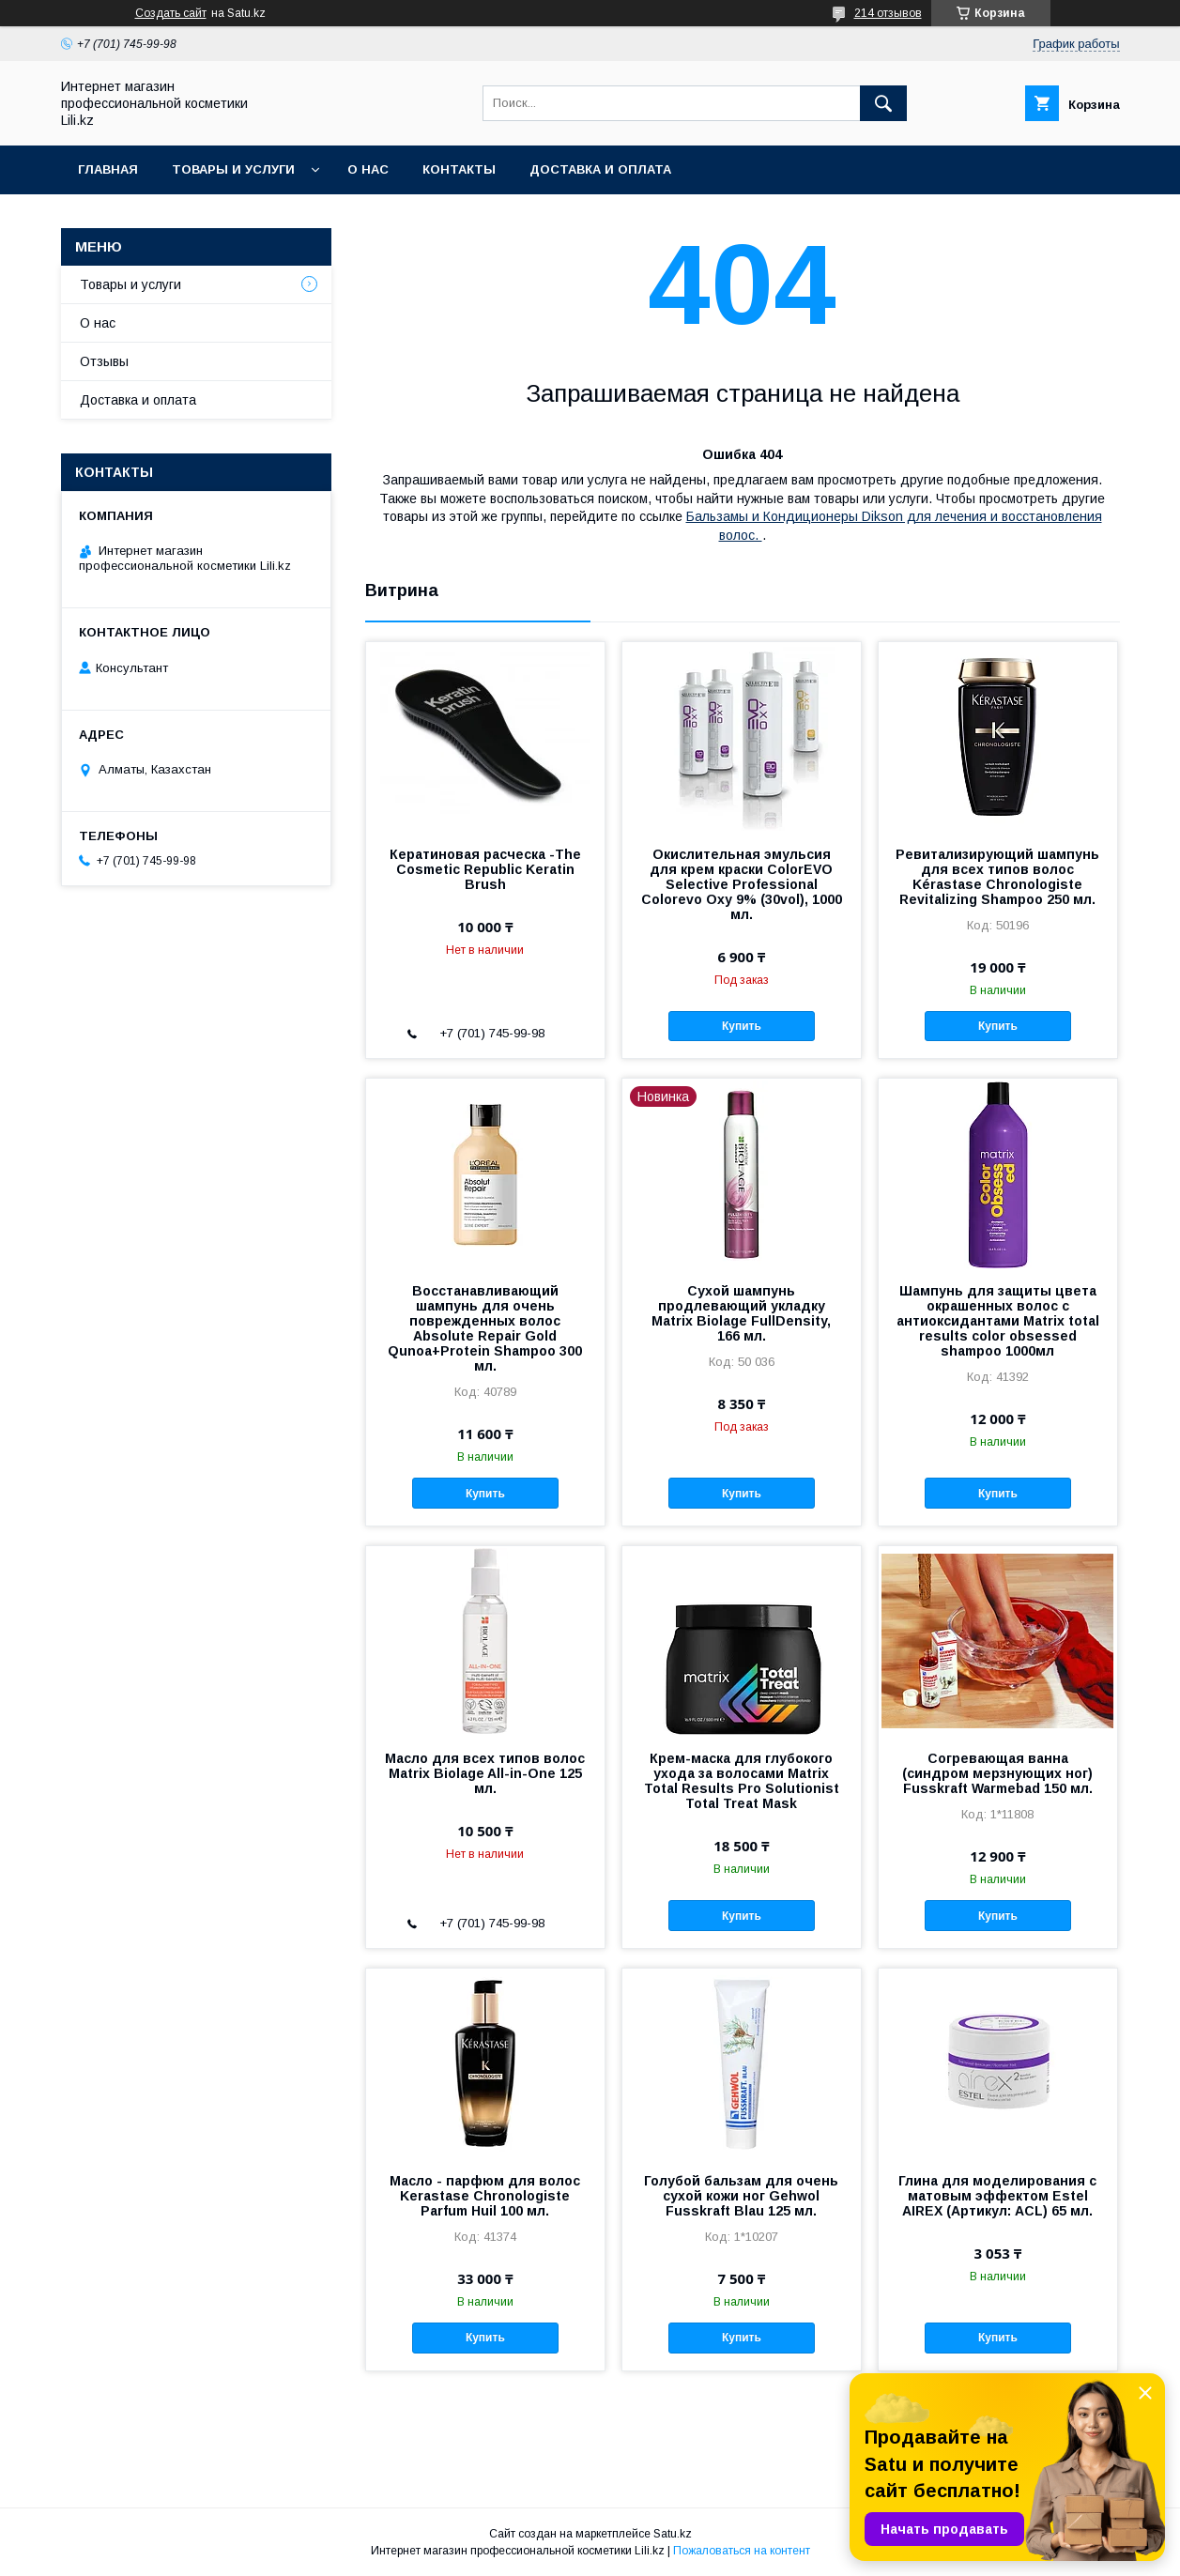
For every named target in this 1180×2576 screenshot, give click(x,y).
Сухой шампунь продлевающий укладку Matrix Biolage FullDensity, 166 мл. (741, 1313)
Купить (741, 1026)
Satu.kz (672, 2533)
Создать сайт (171, 13)
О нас (368, 169)
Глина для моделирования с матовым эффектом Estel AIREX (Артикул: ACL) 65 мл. (997, 2195)
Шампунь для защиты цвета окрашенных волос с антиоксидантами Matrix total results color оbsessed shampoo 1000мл (997, 1320)
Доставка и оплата (600, 169)
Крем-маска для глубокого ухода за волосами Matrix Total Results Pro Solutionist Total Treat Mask (741, 1781)
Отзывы (104, 361)
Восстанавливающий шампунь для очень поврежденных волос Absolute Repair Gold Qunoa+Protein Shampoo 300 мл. (485, 1328)
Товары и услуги (233, 169)
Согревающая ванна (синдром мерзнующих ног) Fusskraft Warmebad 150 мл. (997, 1773)
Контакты (459, 169)
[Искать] (883, 103)
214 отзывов (888, 13)
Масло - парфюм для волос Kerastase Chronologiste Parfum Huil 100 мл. (485, 2195)
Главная (108, 169)
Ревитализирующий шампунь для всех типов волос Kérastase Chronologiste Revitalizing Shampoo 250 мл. (997, 877)
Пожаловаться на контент (741, 2550)
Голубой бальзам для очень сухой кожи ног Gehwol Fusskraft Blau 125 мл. (741, 2195)
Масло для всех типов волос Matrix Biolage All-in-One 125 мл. (485, 1773)
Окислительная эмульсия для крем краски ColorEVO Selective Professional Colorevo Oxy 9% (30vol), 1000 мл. (741, 884)
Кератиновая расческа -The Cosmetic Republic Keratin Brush (485, 869)
